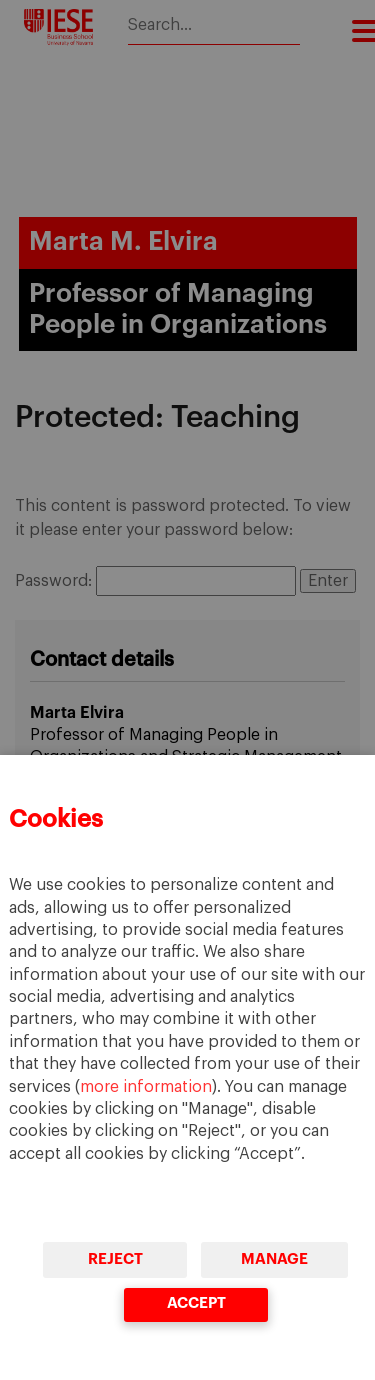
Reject (115, 1259)
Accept (195, 1303)
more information (146, 1087)
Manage (274, 1259)
